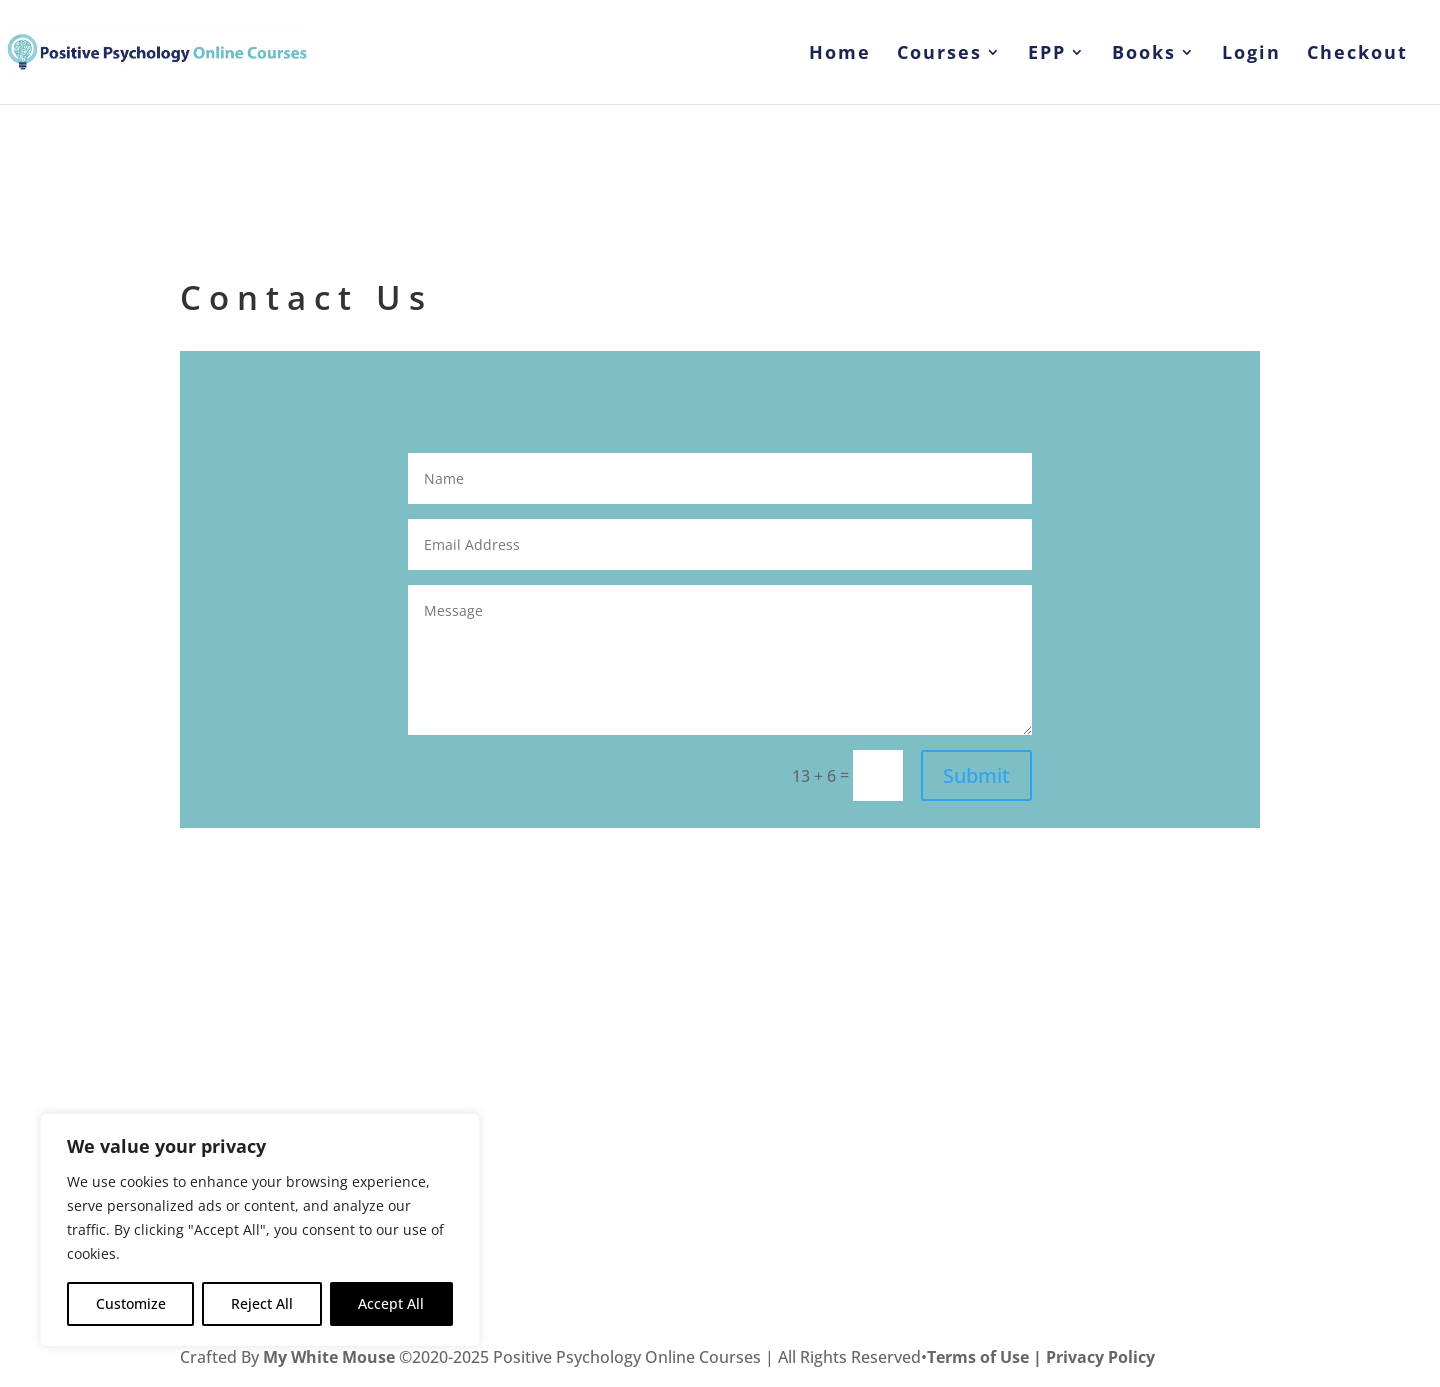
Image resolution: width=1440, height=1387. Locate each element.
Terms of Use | (986, 1357)
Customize (131, 1303)
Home (840, 54)
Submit (976, 775)
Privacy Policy (1100, 1357)
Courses (939, 54)
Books (1144, 54)
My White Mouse (329, 1357)
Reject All (262, 1303)
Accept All (391, 1303)
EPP (1047, 54)
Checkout (1357, 54)
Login (1251, 54)
